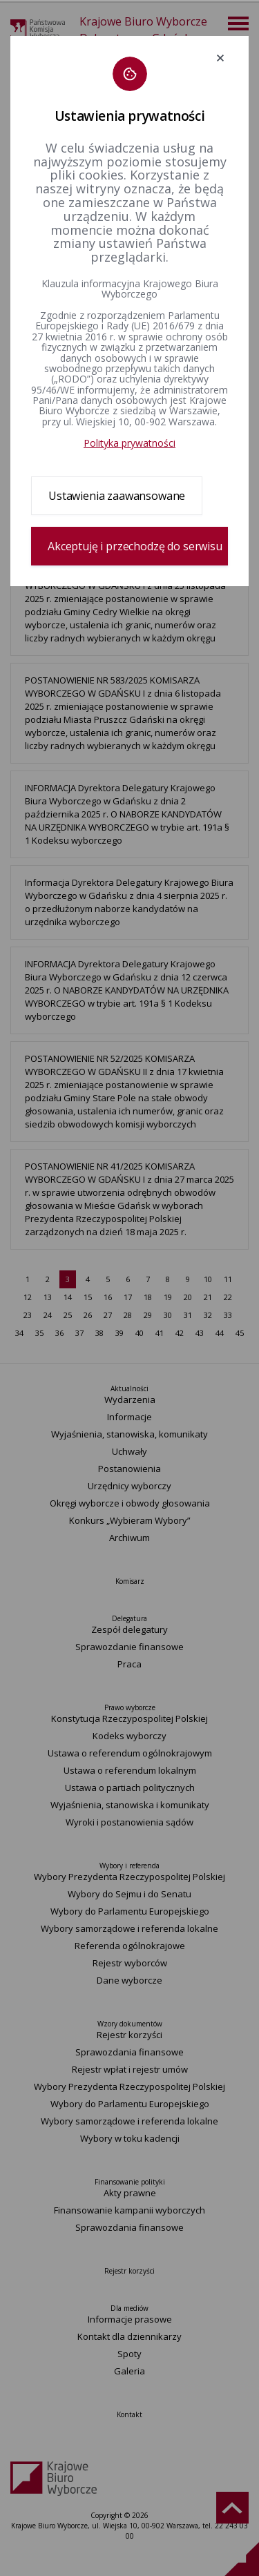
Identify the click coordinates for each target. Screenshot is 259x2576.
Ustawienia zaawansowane (116, 495)
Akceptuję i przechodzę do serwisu (135, 546)
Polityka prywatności (129, 442)
